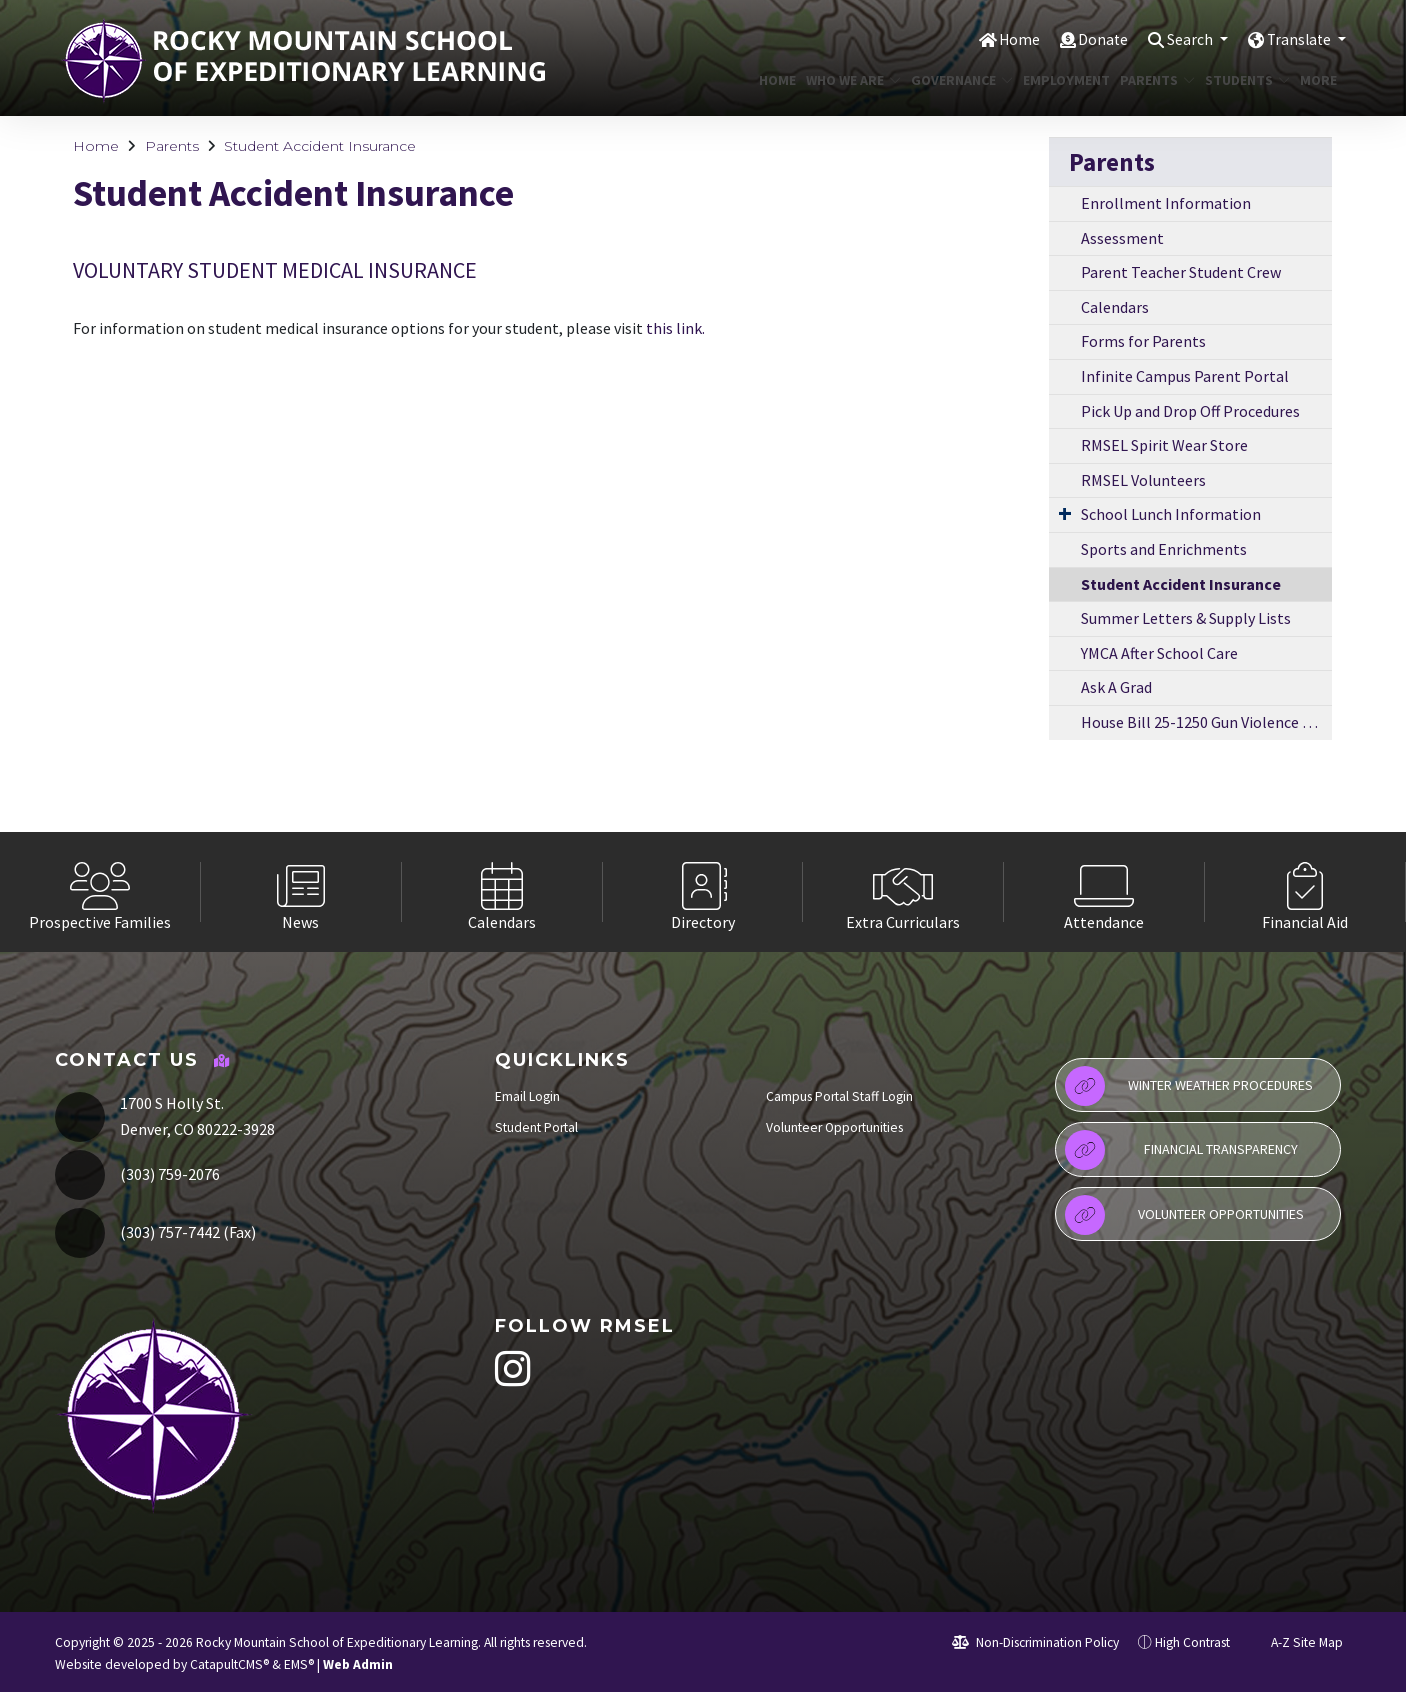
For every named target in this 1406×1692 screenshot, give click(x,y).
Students (1243, 80)
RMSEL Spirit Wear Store (1164, 445)
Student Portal (536, 1127)
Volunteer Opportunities (834, 1127)
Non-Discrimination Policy (1035, 1642)
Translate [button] (1296, 39)
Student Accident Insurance (320, 146)
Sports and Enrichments (1164, 549)
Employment (1061, 80)
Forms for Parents (1143, 341)
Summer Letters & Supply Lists (1186, 618)
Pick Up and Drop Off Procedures (1190, 411)
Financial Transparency (1181, 1150)
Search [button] (1179, 39)
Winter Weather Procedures (1189, 1086)
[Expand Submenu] (1065, 513)
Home (1000, 39)
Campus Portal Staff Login (839, 1096)
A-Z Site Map (1296, 1642)
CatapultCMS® (229, 1664)
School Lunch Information (1171, 514)
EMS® (299, 1664)
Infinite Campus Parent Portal (1185, 376)
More (1320, 80)
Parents (1153, 80)
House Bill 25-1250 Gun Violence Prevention (1206, 722)
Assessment (1122, 238)
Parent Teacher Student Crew (1181, 272)
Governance (956, 80)
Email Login (527, 1096)
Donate (1086, 39)
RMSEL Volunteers (1143, 480)
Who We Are (848, 80)
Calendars (1115, 307)
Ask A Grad (1116, 687)
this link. (675, 328)
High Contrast (1192, 1642)
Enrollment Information (1166, 203)
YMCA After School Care (1159, 653)
